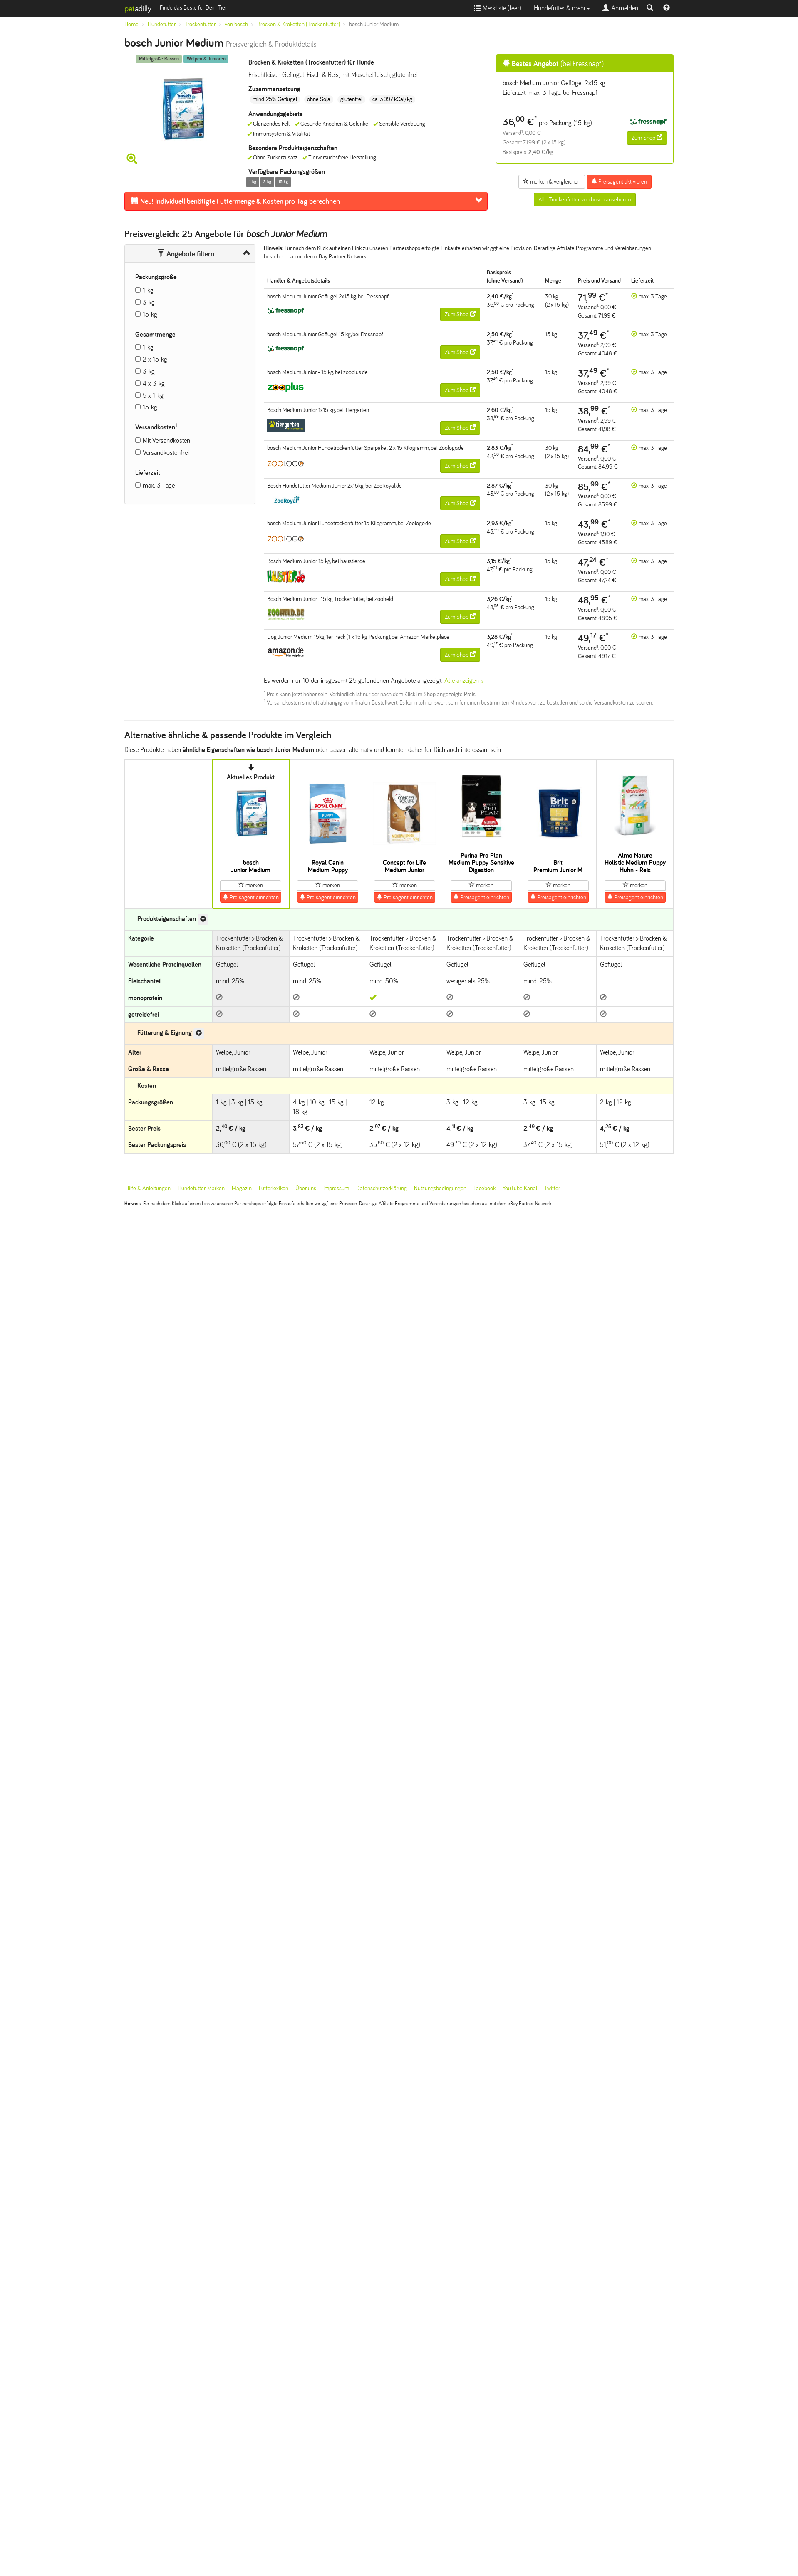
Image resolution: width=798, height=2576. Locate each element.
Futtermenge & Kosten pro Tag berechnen (235, 201)
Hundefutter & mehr (562, 8)
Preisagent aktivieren (619, 181)
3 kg (149, 302)
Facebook (484, 1188)
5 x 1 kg (153, 395)
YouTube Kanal (520, 1188)
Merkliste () (497, 8)
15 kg (150, 314)
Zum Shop (647, 137)
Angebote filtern (185, 254)
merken (250, 885)
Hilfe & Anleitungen (148, 1188)
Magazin (242, 1188)
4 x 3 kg (154, 383)
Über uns (305, 1188)
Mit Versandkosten (166, 440)
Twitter (552, 1188)
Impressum (336, 1188)
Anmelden (620, 8)
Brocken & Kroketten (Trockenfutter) (298, 24)
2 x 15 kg (155, 359)
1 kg (148, 290)
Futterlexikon (273, 1188)
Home (131, 24)
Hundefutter (162, 24)
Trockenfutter (200, 24)
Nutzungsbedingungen (440, 1188)
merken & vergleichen (551, 181)
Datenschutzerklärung (381, 1188)
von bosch (236, 24)
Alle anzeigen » (464, 680)
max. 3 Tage (159, 485)
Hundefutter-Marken (201, 1188)
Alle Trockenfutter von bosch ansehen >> (584, 199)
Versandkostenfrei (166, 452)
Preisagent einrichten (251, 897)
